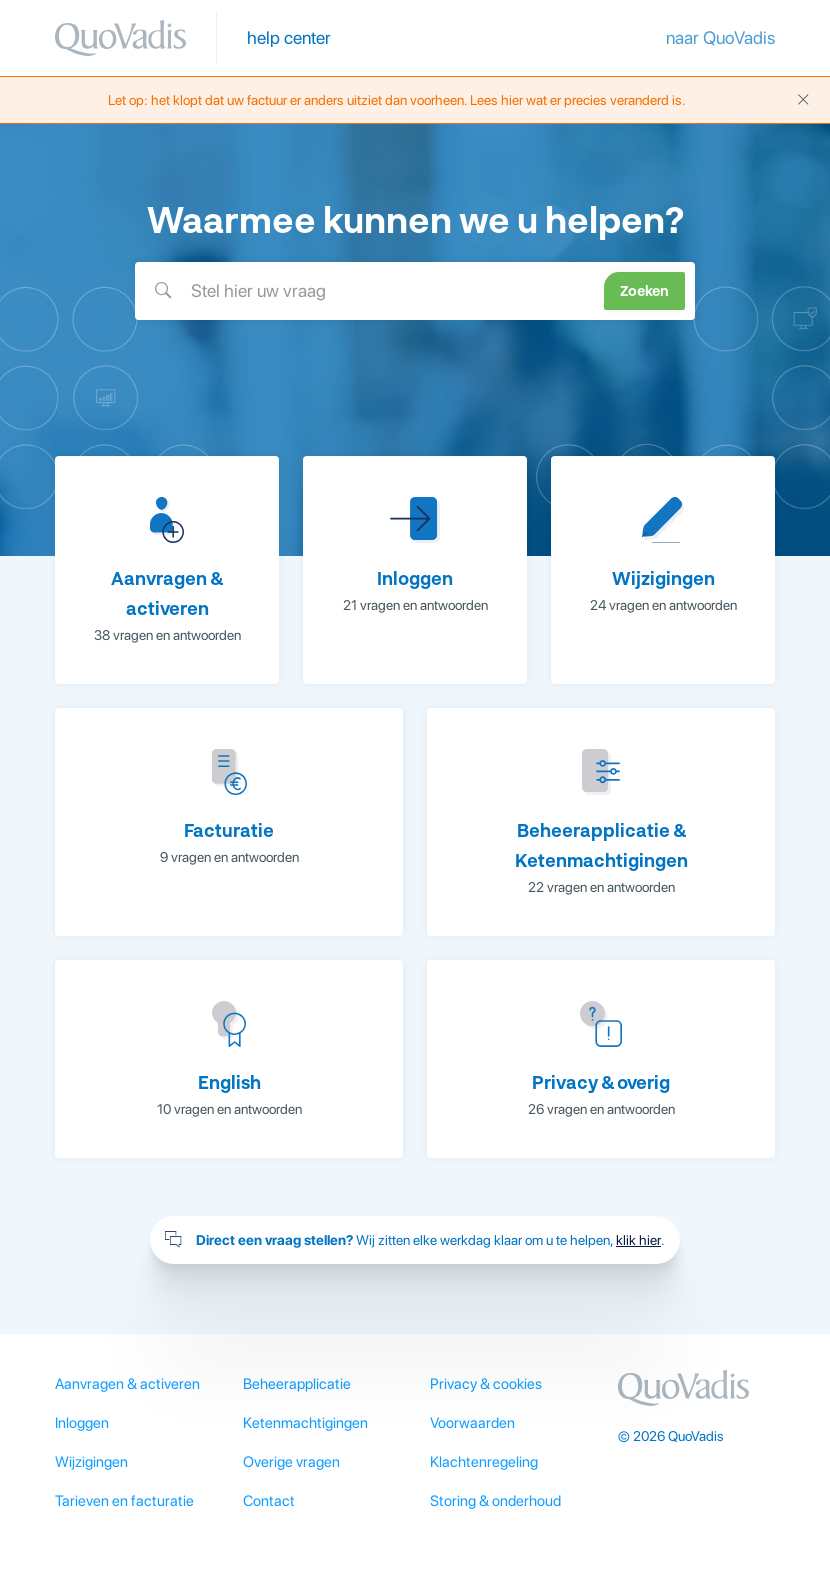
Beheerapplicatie (297, 1384)
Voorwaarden (472, 1423)
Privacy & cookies (486, 1384)
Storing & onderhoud (495, 1501)
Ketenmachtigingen (305, 1423)
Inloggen (82, 1423)
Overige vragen (291, 1462)
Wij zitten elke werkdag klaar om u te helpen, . (415, 1240)
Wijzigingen (91, 1462)
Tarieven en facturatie (124, 1501)
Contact (269, 1501)
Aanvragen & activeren (127, 1384)
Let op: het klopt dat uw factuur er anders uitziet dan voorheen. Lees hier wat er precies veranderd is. (459, 100)
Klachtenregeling (484, 1462)
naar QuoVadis (720, 37)
